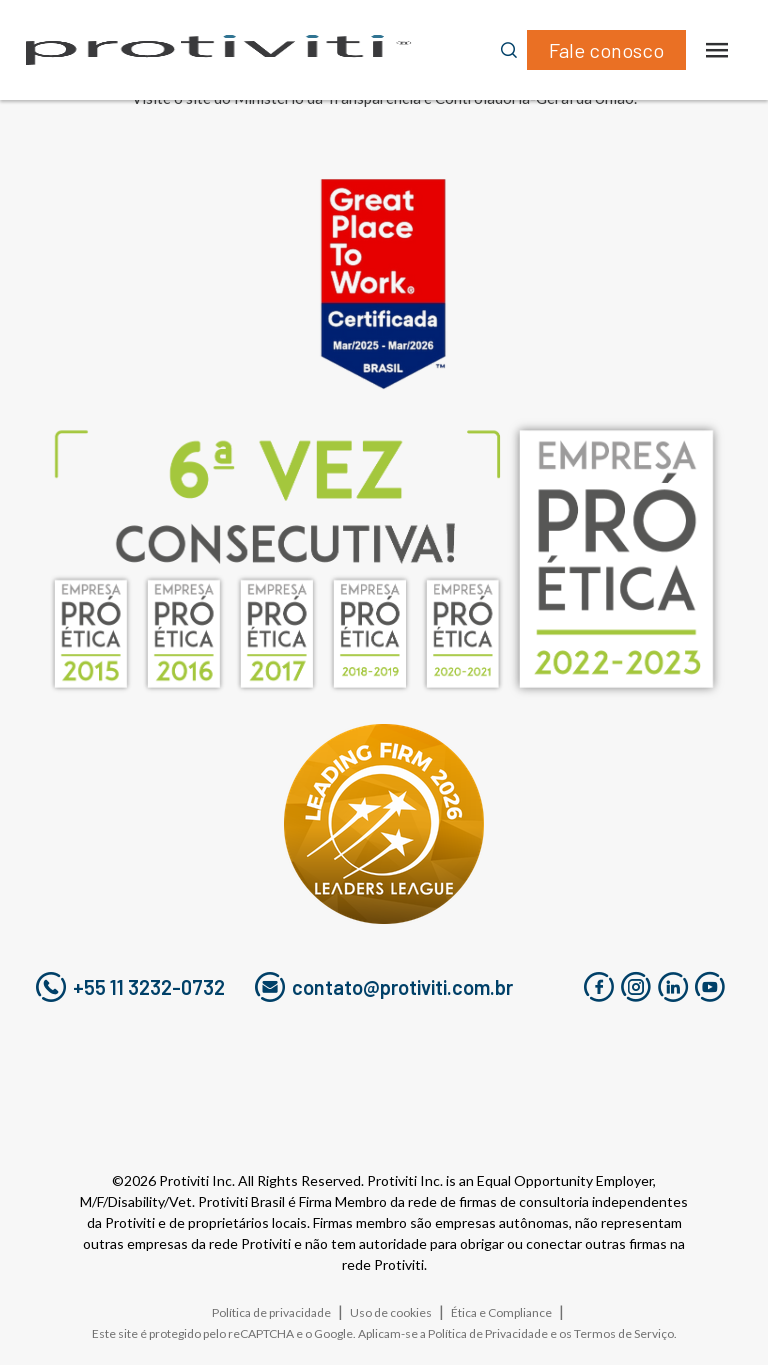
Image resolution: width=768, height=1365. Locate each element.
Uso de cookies (391, 1312)
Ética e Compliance (501, 1312)
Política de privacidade (271, 1312)
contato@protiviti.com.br (384, 987)
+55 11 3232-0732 (130, 987)
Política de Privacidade (488, 1333)
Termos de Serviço (624, 1333)
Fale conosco (606, 50)
